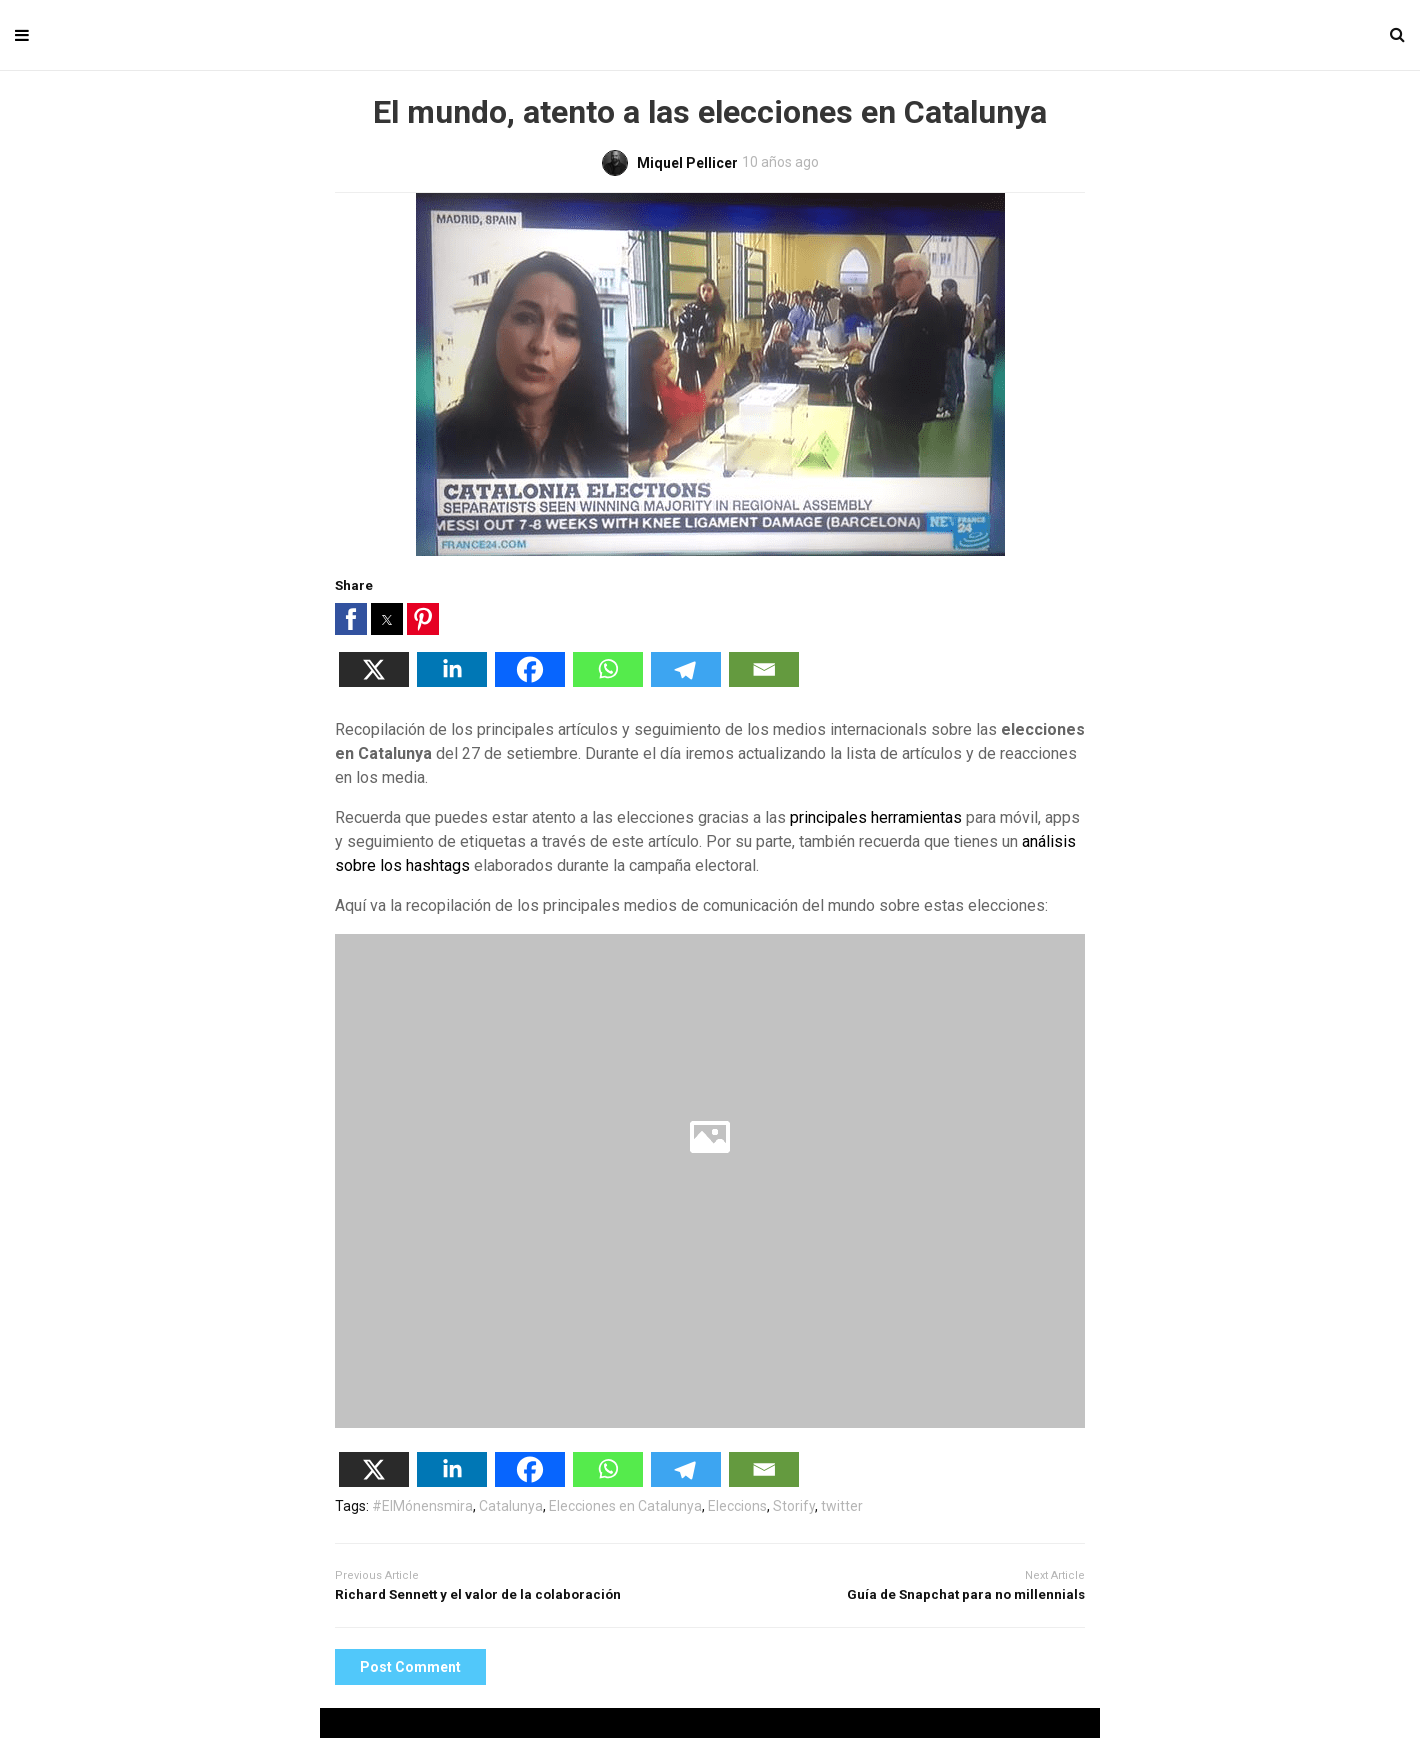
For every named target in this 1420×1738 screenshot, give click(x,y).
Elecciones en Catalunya (625, 1506)
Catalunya (511, 1506)
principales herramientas (876, 817)
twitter (842, 1506)
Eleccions (737, 1506)
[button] (351, 619)
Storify (794, 1506)
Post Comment (410, 1667)
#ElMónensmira (422, 1506)
